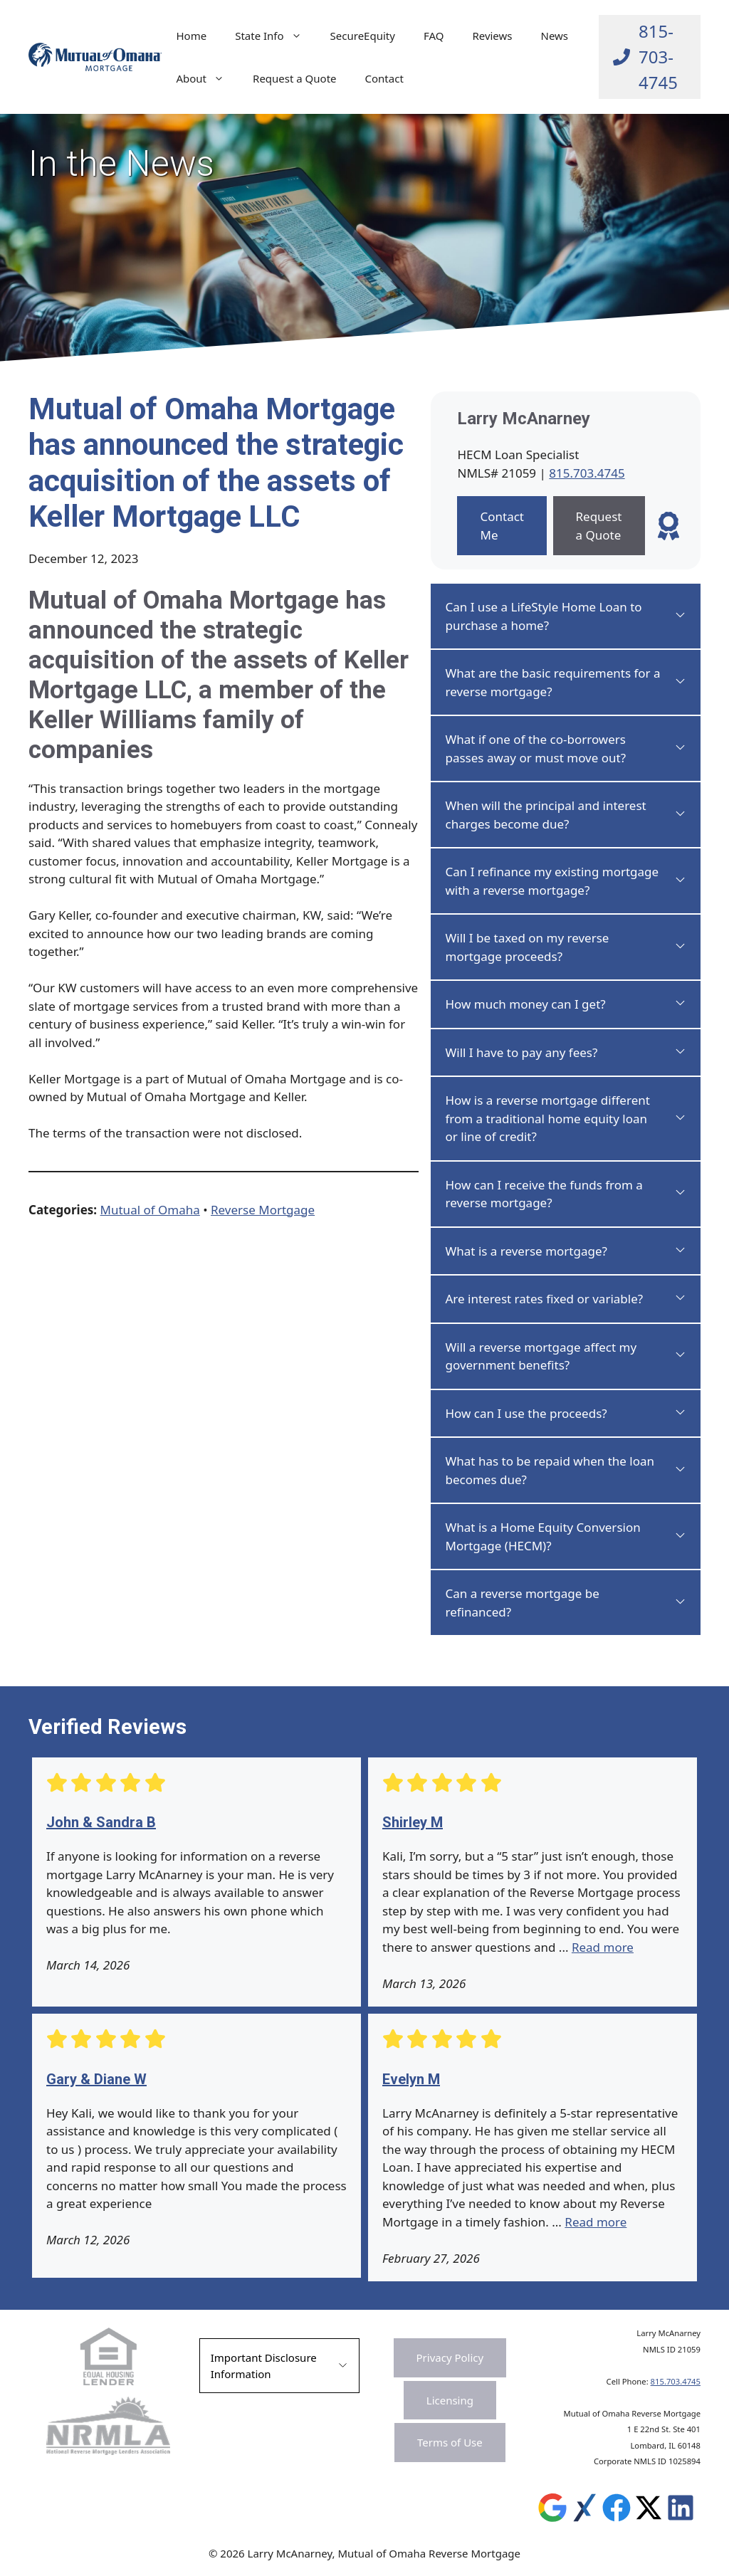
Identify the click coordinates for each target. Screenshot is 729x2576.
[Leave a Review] (668, 526)
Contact (384, 78)
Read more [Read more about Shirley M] (603, 1947)
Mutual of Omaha (150, 1210)
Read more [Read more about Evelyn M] (595, 2222)
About (207, 78)
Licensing (449, 2400)
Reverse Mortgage (263, 1210)
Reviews (492, 35)
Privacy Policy (450, 2357)
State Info (275, 35)
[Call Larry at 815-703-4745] (650, 57)
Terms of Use (450, 2442)
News (555, 35)
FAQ (434, 35)
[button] (566, 616)
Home (191, 35)
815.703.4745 (586, 473)
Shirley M (412, 1822)
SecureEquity (362, 35)
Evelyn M (411, 2079)
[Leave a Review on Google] (552, 2511)
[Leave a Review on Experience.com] (584, 2511)
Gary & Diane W (96, 2079)
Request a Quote (295, 78)
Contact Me (502, 525)
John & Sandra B (101, 1822)
